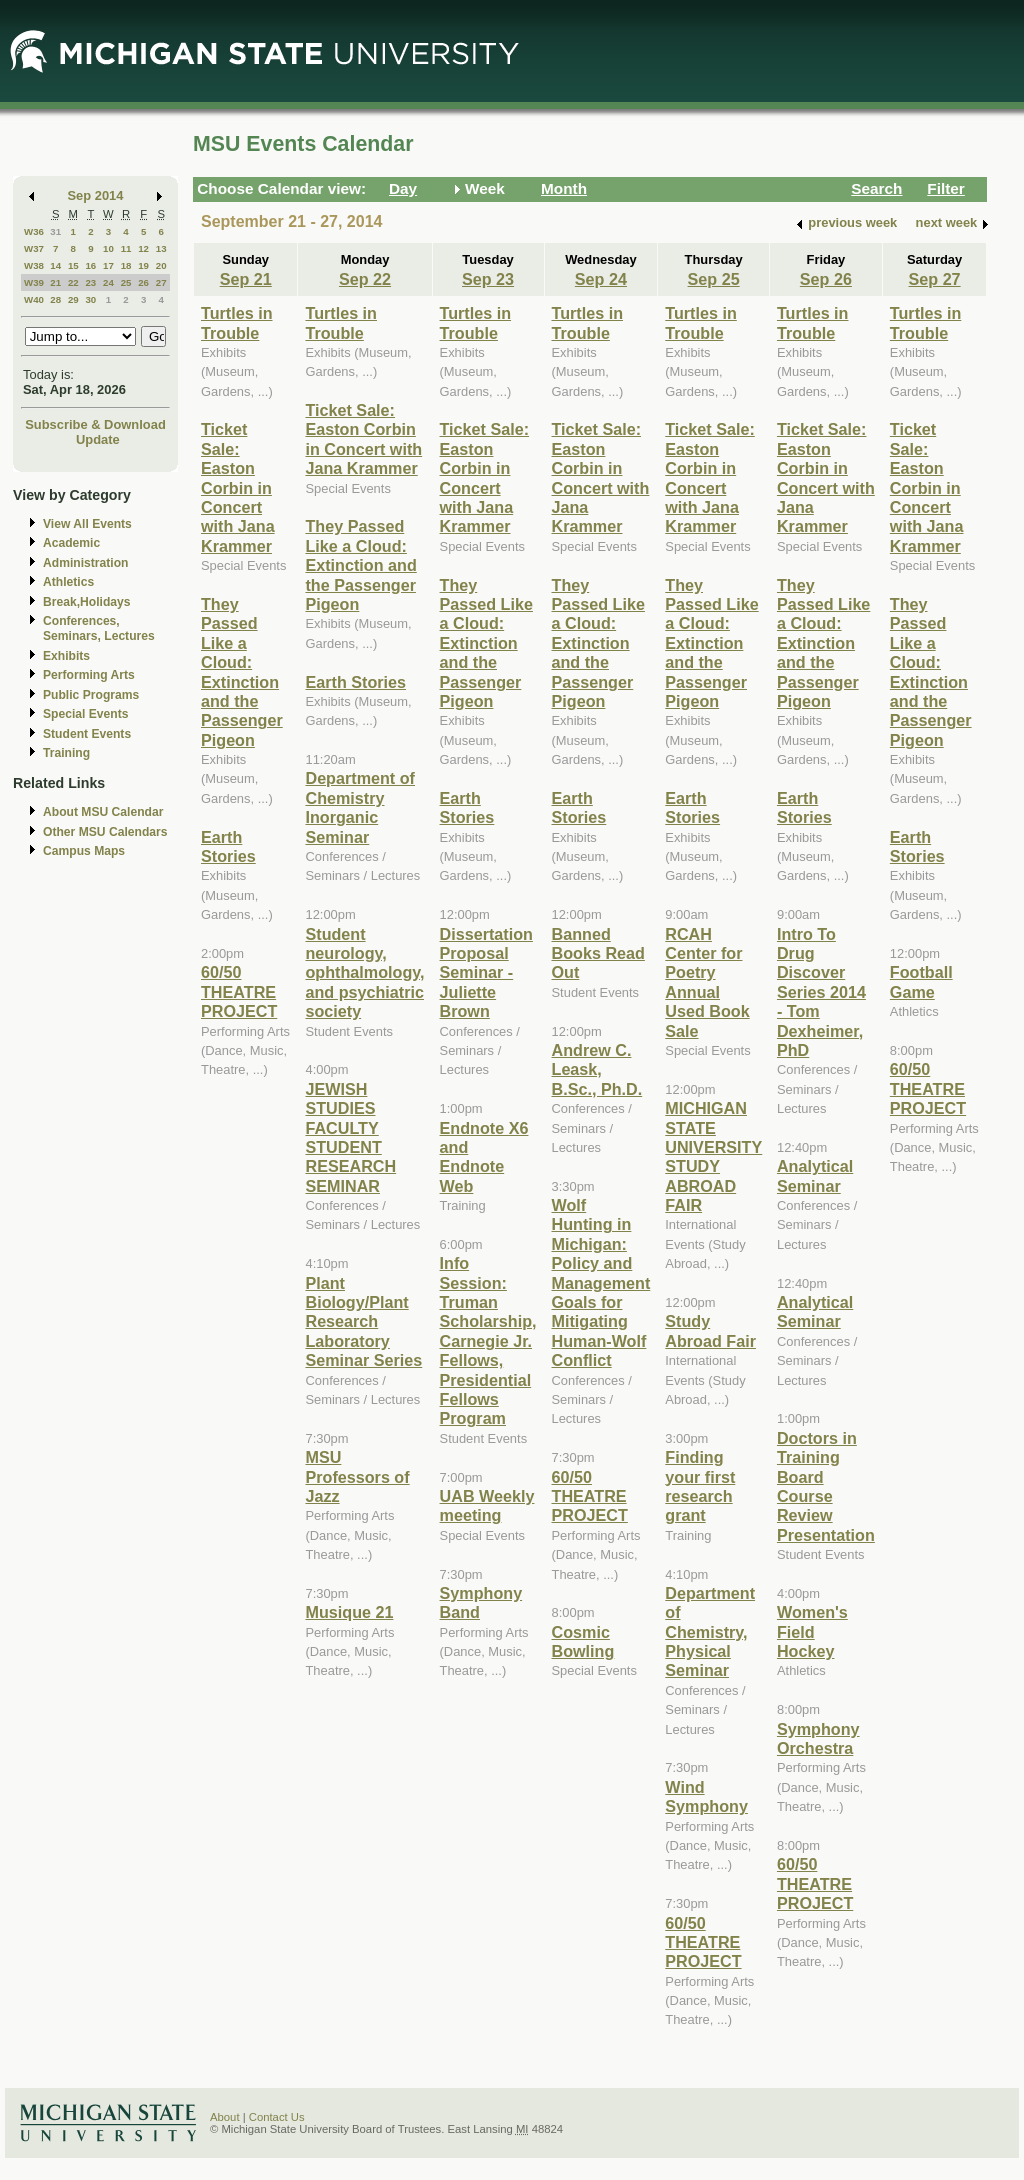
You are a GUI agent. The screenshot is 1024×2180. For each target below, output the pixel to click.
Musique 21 (349, 1612)
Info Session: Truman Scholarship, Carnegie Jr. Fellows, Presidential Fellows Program (488, 1340)
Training (66, 753)
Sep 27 (935, 279)
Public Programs (91, 695)
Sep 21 (246, 279)
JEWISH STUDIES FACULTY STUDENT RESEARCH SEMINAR (350, 1137)
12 (143, 248)
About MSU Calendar (103, 812)
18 (126, 265)
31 (55, 231)
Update (98, 439)
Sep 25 (714, 279)
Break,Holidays (87, 602)
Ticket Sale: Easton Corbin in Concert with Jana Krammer (238, 487)
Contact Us (277, 2117)
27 (161, 282)
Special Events (85, 714)
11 (126, 248)
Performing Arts (89, 675)
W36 (34, 231)
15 (73, 265)
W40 (34, 299)
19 (143, 265)
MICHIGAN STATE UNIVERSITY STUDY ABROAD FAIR (713, 1156)
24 (108, 282)
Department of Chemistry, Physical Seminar (710, 1632)
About (225, 2117)
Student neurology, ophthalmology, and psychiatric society (364, 973)
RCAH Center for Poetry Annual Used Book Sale (707, 982)
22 (73, 282)
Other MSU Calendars (105, 832)
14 (55, 265)
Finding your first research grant (700, 1486)
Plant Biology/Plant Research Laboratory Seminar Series (363, 1322)
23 (90, 282)
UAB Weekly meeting (487, 1505)
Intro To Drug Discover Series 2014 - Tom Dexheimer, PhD (821, 992)
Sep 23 (488, 279)
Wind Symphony (706, 1796)
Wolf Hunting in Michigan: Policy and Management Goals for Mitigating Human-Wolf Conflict (601, 1282)
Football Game (921, 981)
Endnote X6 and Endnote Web (484, 1157)
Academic (71, 543)
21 (55, 282)
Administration (85, 563)
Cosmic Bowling (583, 1641)
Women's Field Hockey (812, 1631)
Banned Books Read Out (598, 953)
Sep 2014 (96, 195)
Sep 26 (826, 279)
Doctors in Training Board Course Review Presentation (826, 1486)
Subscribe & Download (95, 424)
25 (126, 282)
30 (90, 299)
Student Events (87, 734)
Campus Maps (84, 851)
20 (161, 265)
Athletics (68, 582)
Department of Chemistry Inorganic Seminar (360, 807)
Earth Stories (228, 846)
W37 (34, 248)
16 (90, 265)
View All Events (87, 524)
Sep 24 (601, 279)
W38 (34, 265)
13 (161, 248)
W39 (34, 282)
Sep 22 (365, 279)
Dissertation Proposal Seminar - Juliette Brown (486, 973)
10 (108, 248)
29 (73, 299)
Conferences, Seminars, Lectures (99, 628)
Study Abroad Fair (710, 1330)
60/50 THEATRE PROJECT (239, 991)
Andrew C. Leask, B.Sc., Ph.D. (597, 1069)
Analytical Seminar (815, 1175)
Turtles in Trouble (237, 322)
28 (55, 299)
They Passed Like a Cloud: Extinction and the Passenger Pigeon (242, 672)
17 (108, 265)
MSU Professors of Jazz (357, 1476)
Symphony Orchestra (818, 1738)
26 (143, 282)
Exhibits (66, 656)
